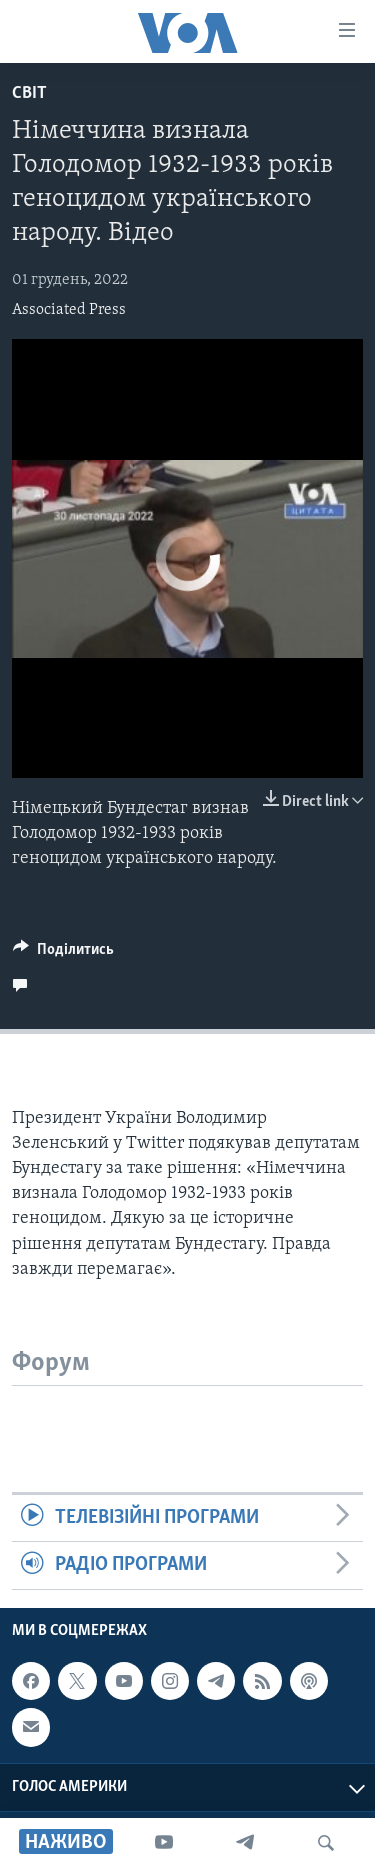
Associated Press (69, 310)
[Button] (63, 954)
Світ (29, 93)
